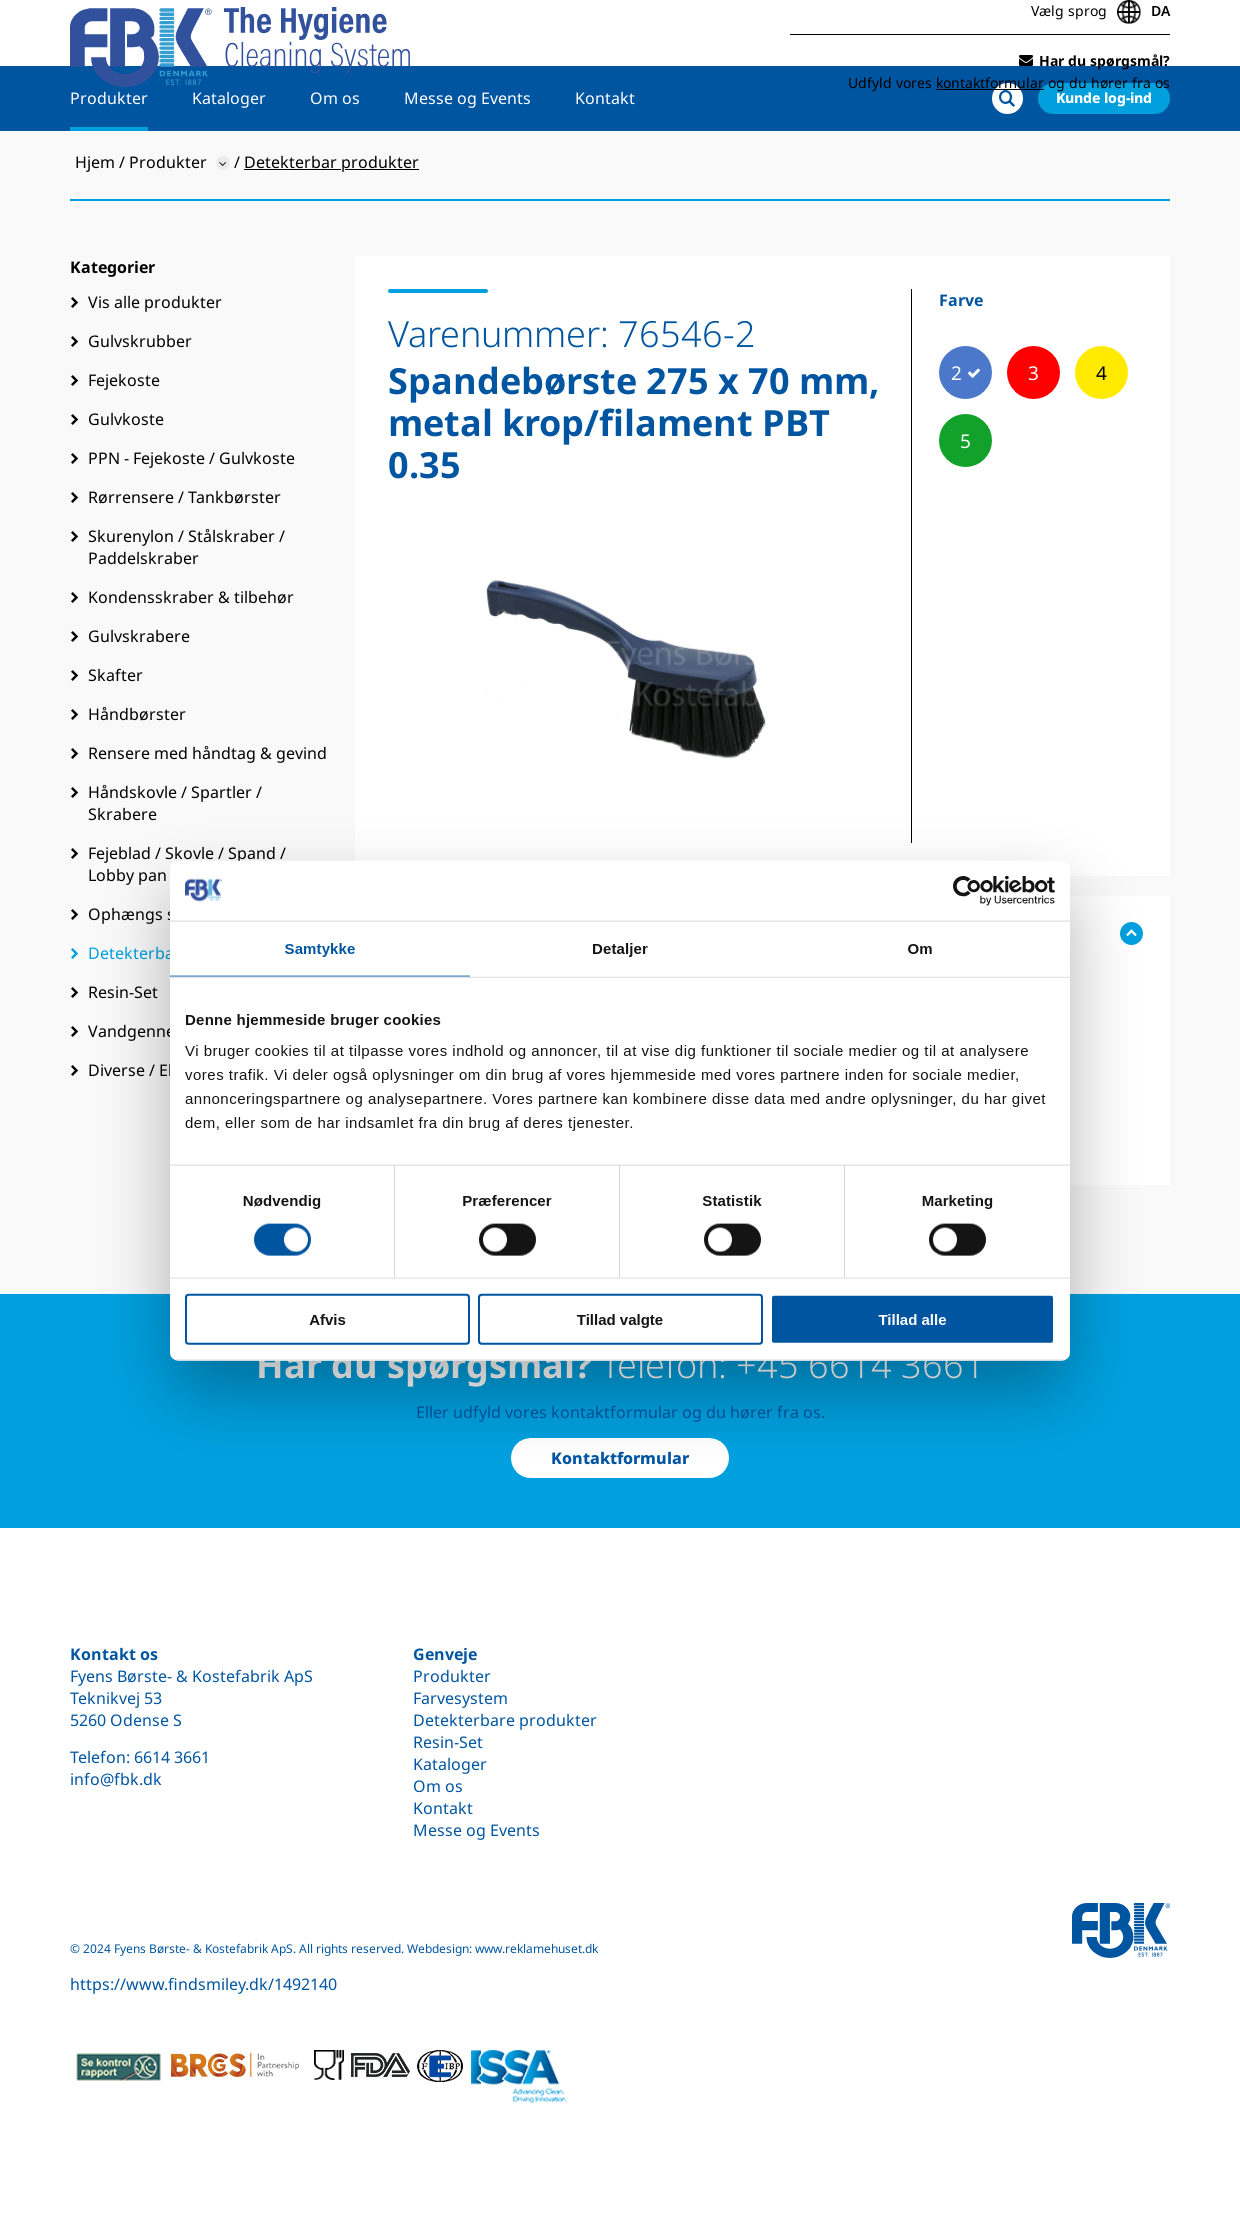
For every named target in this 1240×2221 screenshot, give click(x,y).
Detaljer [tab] (620, 947)
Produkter (109, 157)
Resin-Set (448, 1742)
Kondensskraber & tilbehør (191, 656)
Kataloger (229, 157)
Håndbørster (137, 773)
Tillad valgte (620, 1319)
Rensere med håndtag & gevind (207, 812)
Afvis (327, 1319)
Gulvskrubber (140, 400)
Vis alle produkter (155, 361)
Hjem (95, 221)
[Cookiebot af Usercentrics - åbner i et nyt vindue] (967, 890)
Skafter (115, 734)
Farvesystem (460, 1698)
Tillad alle (912, 1319)
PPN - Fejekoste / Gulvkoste (191, 517)
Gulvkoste (126, 478)
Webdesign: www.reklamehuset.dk (502, 1948)
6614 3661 (172, 1757)
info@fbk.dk (116, 1779)
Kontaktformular (620, 1458)
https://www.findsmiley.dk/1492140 (203, 1984)
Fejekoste (124, 439)
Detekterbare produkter (505, 1720)
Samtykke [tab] (320, 947)
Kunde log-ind (1104, 156)
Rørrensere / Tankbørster (184, 556)
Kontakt (605, 157)
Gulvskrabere (139, 695)
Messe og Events (467, 157)
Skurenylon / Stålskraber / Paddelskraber (186, 606)
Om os (335, 157)
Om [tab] (919, 947)
